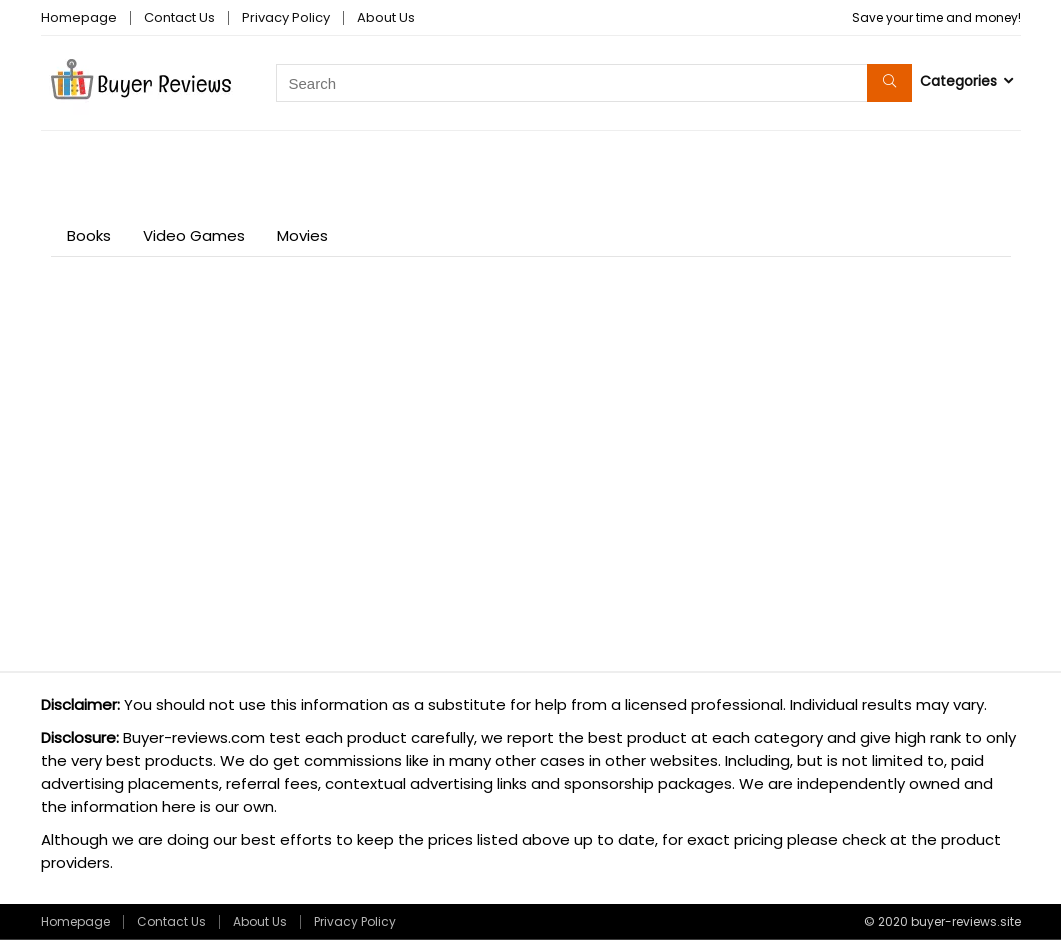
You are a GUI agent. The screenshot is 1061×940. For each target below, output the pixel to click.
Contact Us (179, 17)
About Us (386, 17)
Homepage (79, 17)
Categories (958, 81)
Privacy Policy (286, 17)
